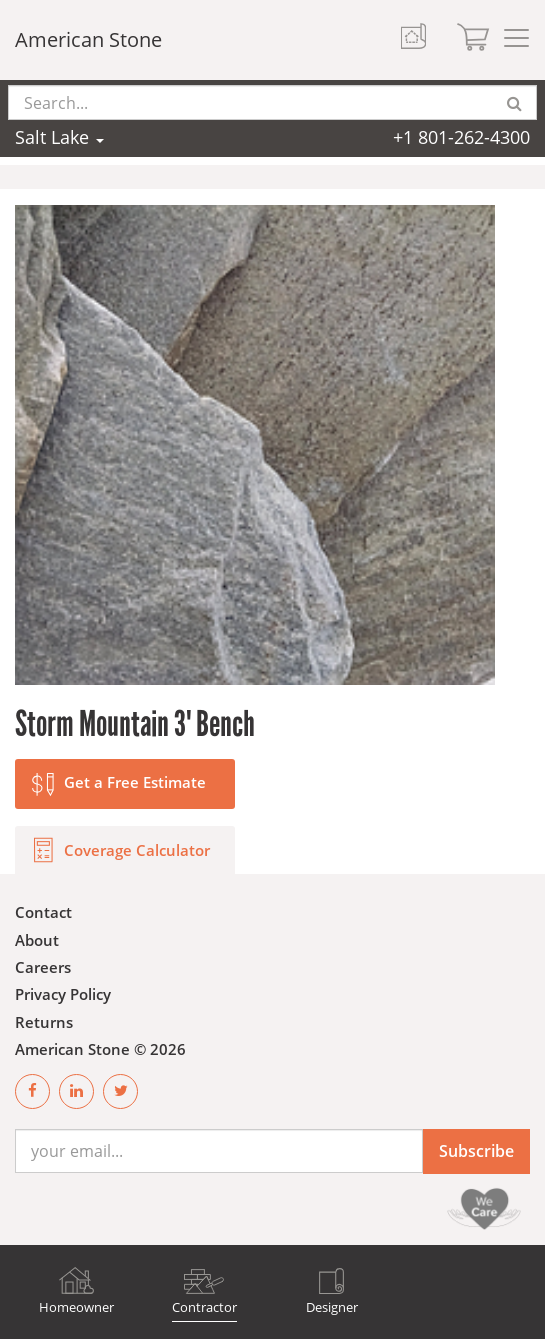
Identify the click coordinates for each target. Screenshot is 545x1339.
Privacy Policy (63, 994)
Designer (332, 1307)
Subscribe (476, 1151)
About (37, 940)
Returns (44, 1022)
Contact (43, 912)
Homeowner (76, 1307)
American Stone (88, 39)
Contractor (204, 1307)
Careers (43, 967)
